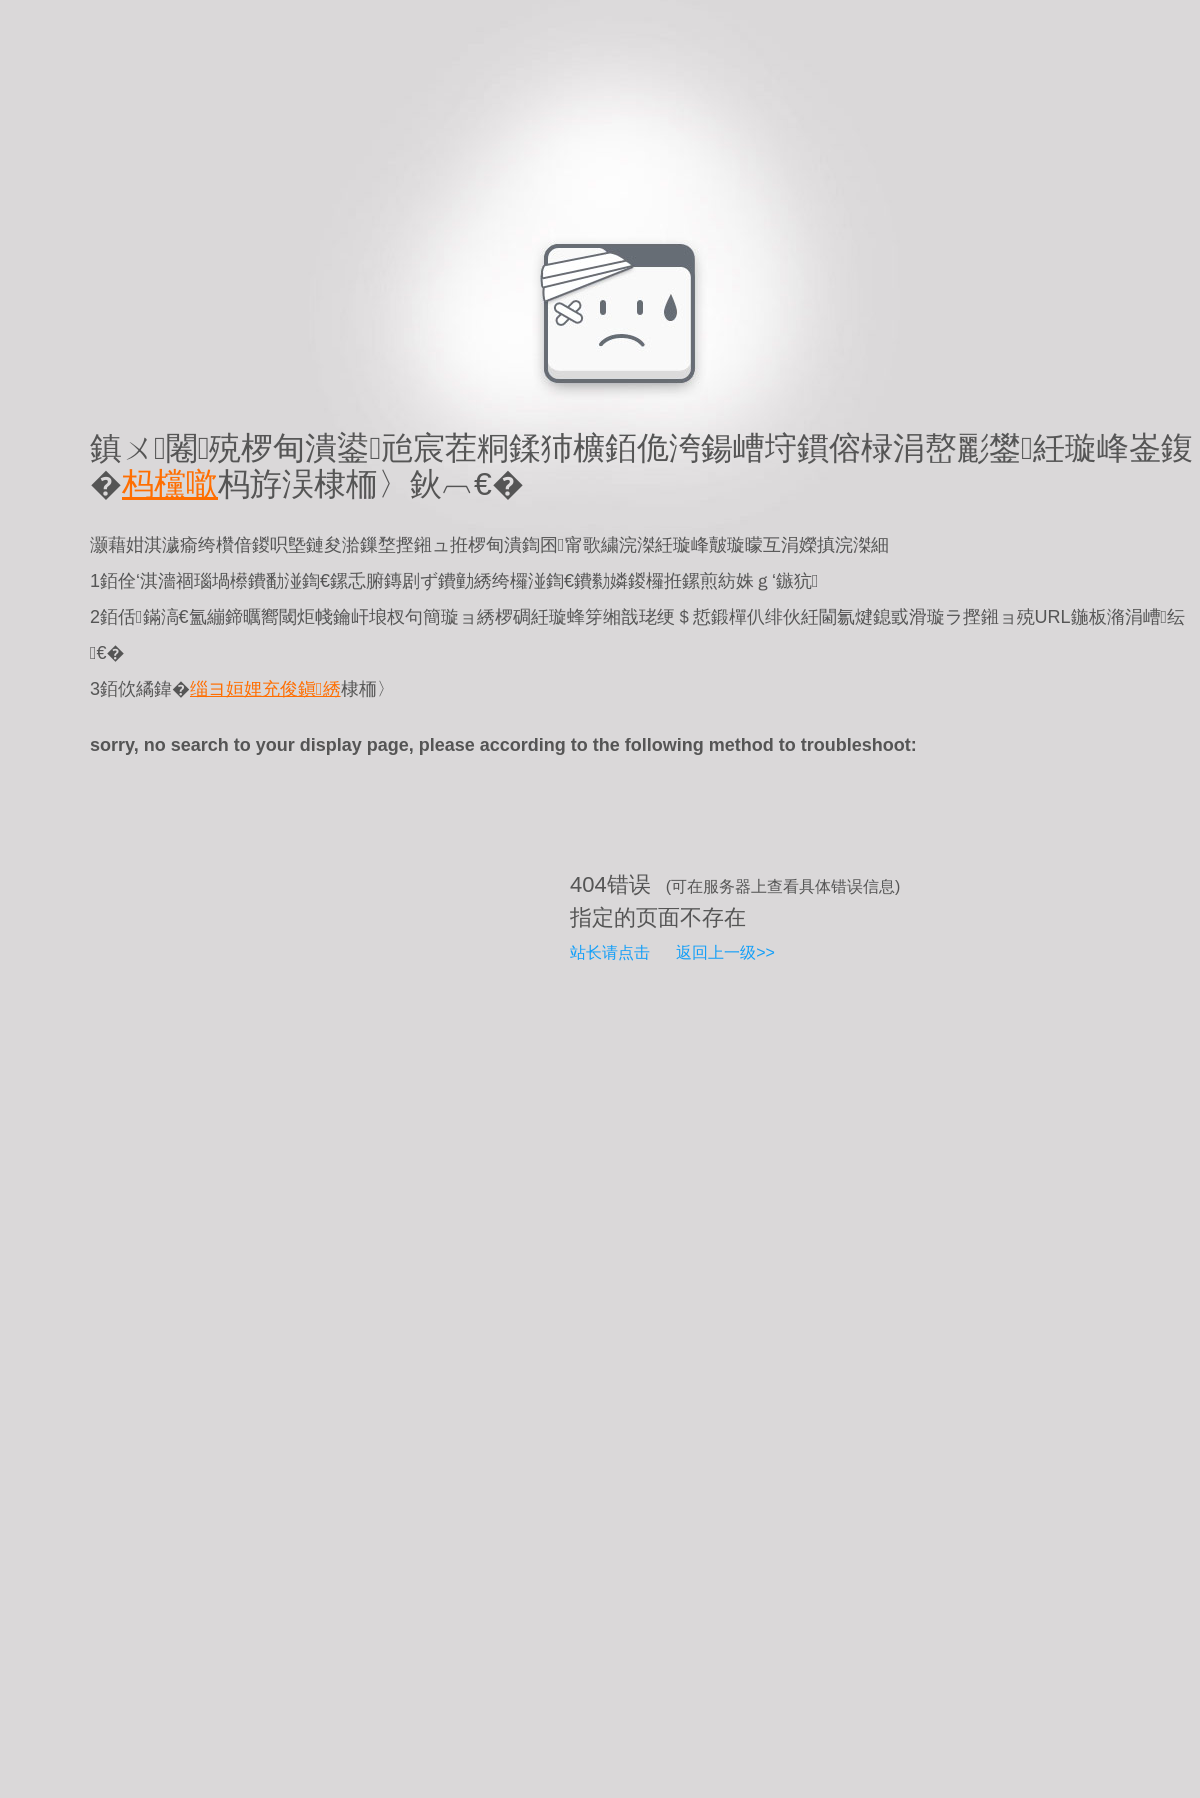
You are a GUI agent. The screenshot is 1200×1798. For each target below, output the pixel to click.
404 (588, 884)
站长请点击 (610, 952)
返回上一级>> (725, 952)
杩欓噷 (170, 484)
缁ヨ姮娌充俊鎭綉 (265, 689)
